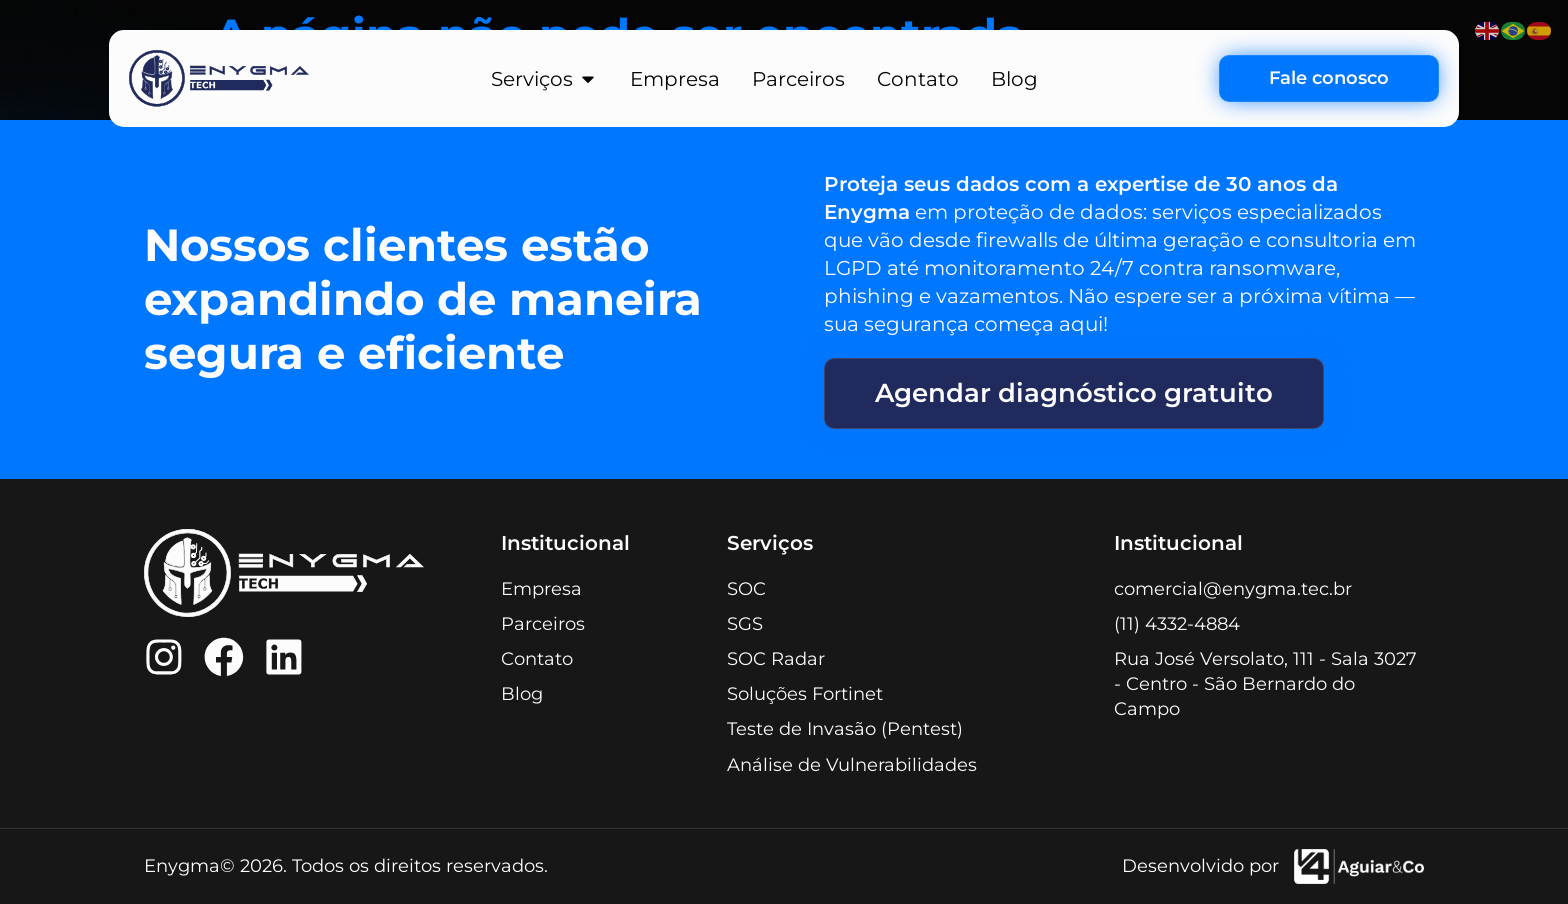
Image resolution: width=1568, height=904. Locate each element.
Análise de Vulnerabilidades (852, 765)
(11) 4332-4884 (1177, 624)
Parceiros (543, 624)
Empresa (541, 589)
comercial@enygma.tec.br (1233, 589)
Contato (537, 659)
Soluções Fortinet (805, 695)
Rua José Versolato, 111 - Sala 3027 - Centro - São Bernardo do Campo (1265, 684)
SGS (745, 624)
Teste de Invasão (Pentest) (845, 730)
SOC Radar (776, 659)
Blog (522, 695)
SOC (746, 589)
